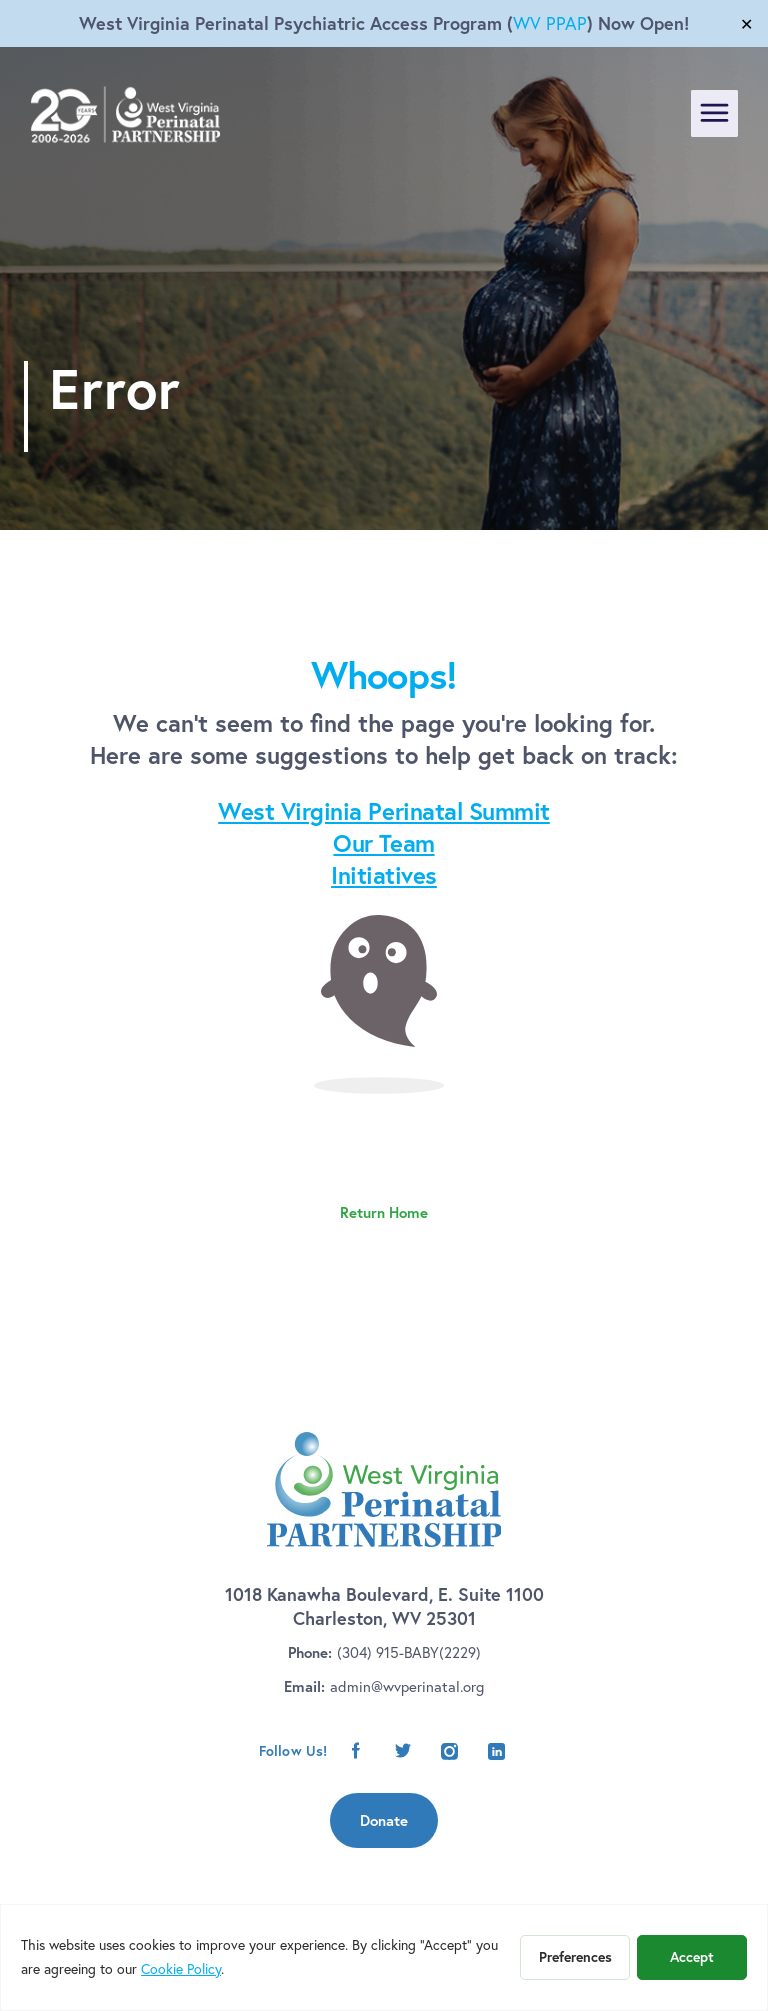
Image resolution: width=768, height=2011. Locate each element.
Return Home (384, 1212)
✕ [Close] (746, 24)
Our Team (383, 843)
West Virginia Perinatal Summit (384, 811)
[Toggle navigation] (714, 113)
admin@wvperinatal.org (407, 1686)
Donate (384, 1820)
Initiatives (384, 875)
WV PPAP (550, 23)
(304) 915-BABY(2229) (409, 1652)
